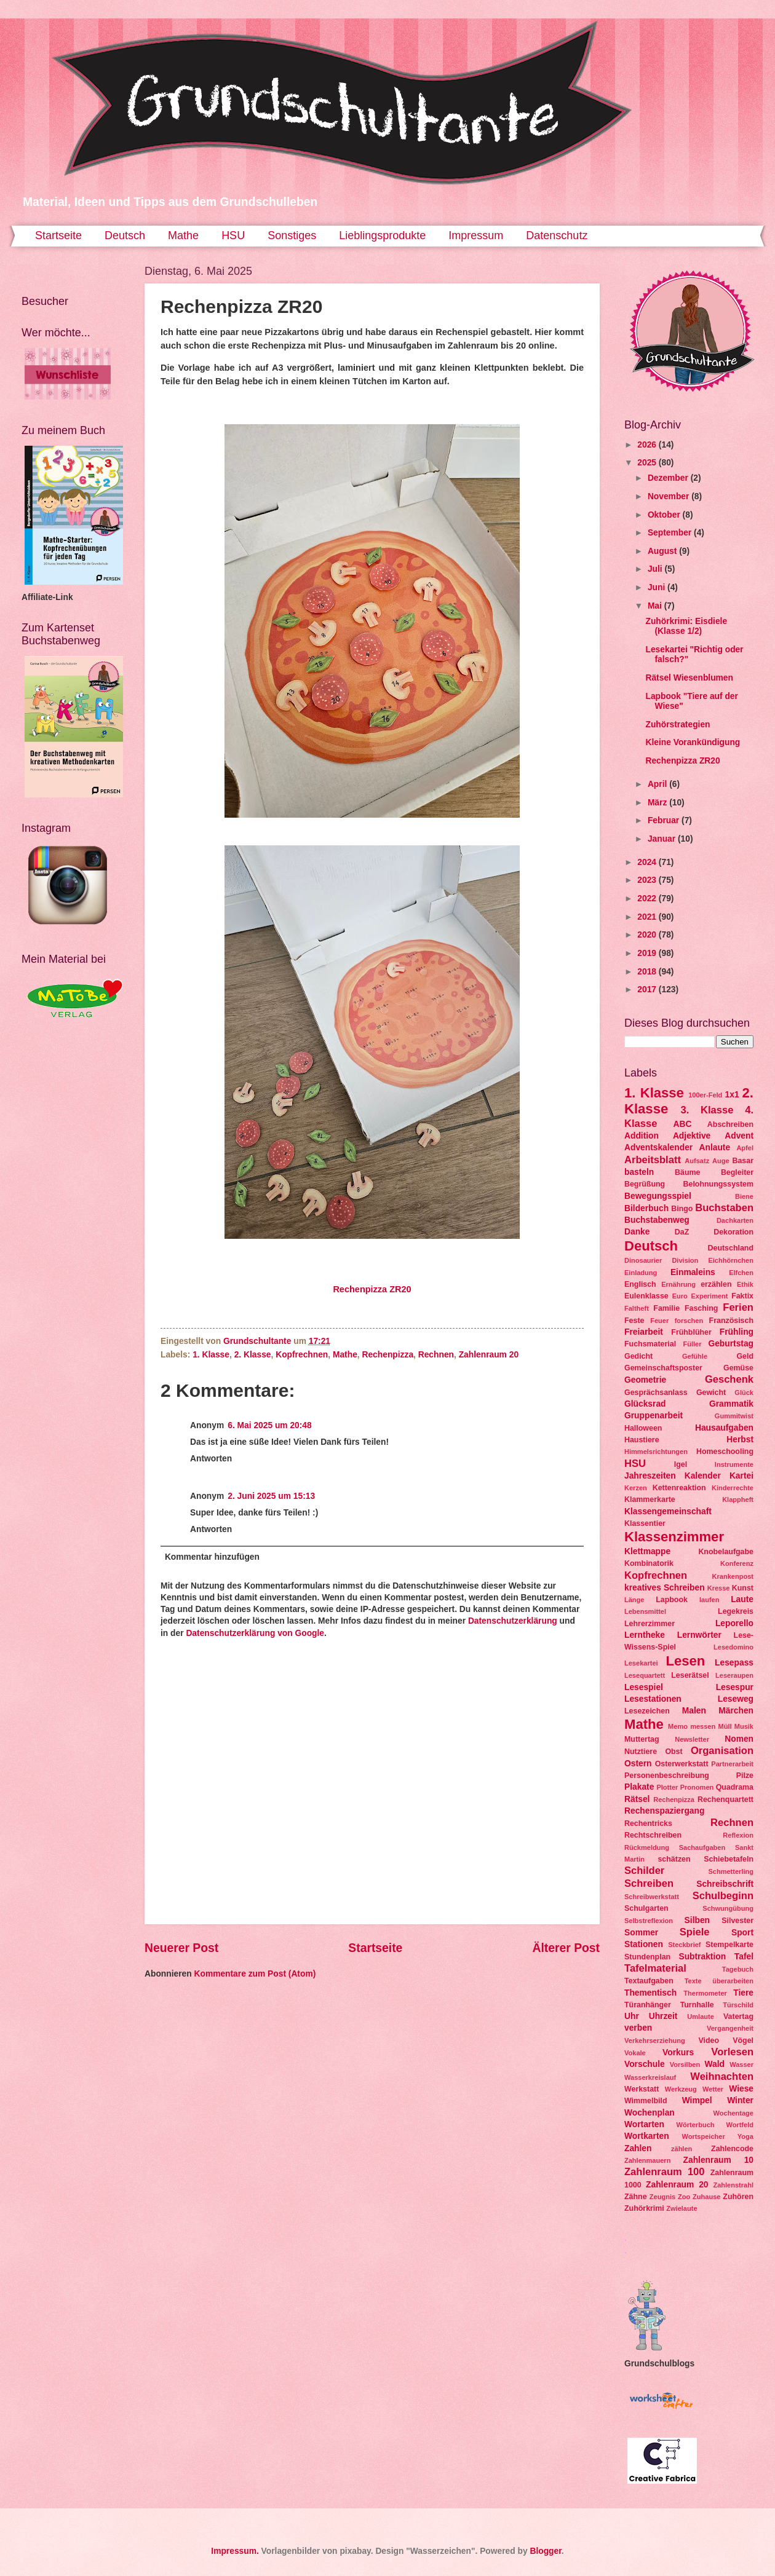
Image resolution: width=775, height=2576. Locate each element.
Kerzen (635, 1487)
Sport (742, 1932)
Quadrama (734, 1787)
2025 (648, 462)
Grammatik (731, 1404)
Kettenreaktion (679, 1488)
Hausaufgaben (724, 1427)
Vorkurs (678, 2052)
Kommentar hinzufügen (212, 1557)
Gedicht (638, 1356)
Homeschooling (724, 1451)
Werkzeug (681, 2089)
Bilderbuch (646, 1208)
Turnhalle (697, 2005)
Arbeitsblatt (652, 1160)
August (663, 551)
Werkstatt (641, 2089)
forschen (689, 1320)
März (658, 802)
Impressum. (234, 2551)
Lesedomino (733, 1647)
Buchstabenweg (657, 1220)
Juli (656, 569)
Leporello (734, 1623)
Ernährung (678, 1284)
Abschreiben (730, 1124)
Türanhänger (647, 2005)
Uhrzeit (663, 2016)
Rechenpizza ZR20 (372, 1289)
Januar (663, 839)
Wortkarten (646, 2136)
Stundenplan (647, 1957)
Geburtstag (730, 1343)
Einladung (640, 1272)
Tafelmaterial (655, 1968)
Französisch (731, 1320)
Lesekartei (641, 1663)
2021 (648, 917)
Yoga (745, 2136)
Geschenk (729, 1379)
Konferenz (736, 1563)
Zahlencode (732, 2148)
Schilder (644, 1870)
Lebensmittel (645, 1611)
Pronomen (697, 1787)
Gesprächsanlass (656, 1392)
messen (702, 1726)
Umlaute (700, 2016)
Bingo (682, 1208)
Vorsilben (685, 2064)
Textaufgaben (649, 1981)
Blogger (545, 2551)
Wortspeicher (703, 2136)
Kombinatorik (649, 1563)
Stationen (643, 1944)
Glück (743, 1392)
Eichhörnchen (730, 1260)
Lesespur (734, 1687)
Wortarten (644, 2124)
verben (638, 2028)
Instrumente (734, 1464)
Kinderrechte (732, 1487)
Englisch (640, 1284)
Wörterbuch (696, 2124)
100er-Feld (705, 1095)
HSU (233, 235)
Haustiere (641, 1440)
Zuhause (706, 2196)
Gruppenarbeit (653, 1415)
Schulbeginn (723, 1896)
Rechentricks (648, 1823)
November (669, 496)
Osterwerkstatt (682, 1764)
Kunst (742, 1588)
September (671, 532)
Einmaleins (692, 1272)
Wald (715, 2064)
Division (685, 1260)
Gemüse (738, 1368)
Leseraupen (734, 1675)
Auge (720, 1160)
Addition (641, 1135)
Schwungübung (727, 1908)
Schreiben (649, 1883)
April (658, 784)
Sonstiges (292, 235)
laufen (709, 1599)
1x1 (732, 1094)
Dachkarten (735, 1220)
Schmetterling (730, 1871)
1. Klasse (211, 1354)
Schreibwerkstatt (651, 1896)
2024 (648, 862)
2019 (648, 953)
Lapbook (672, 1599)
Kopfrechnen (302, 1354)
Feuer (659, 1320)
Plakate (639, 1787)
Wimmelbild (645, 2100)
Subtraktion (702, 1956)
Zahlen (637, 2148)
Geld (744, 1356)
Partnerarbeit (732, 1764)
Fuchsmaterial (650, 1344)
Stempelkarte (729, 1944)
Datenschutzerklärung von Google (255, 1633)
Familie (666, 1308)
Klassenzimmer (674, 1536)
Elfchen (741, 1272)
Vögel (743, 2040)
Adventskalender (658, 1147)
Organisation (722, 1750)
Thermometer (705, 1993)
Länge (634, 1599)
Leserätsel (690, 1675)
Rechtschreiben (653, 1835)
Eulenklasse (646, 1296)
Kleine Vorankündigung (692, 742)
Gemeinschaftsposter (663, 1368)
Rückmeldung (646, 1847)
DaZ (682, 1232)
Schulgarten (646, 1908)
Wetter (712, 2089)
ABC (683, 1124)
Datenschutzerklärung (512, 1621)
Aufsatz (697, 1160)
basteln (639, 1172)
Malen (694, 1710)
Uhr (631, 2016)
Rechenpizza (387, 1354)
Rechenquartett (725, 1799)
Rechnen (436, 1354)
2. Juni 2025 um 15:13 (271, 1496)
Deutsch (125, 235)
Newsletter (692, 1739)
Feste (634, 1320)
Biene (744, 1196)
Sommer (641, 1932)
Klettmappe (647, 1551)
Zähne (635, 2196)
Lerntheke (644, 1635)
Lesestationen (653, 1699)
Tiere (743, 1992)
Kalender (703, 1475)
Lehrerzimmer (649, 1623)
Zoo (684, 2196)
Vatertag (738, 2016)
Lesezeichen (647, 1711)
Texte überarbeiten (719, 1981)
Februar (665, 820)
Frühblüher (691, 1332)
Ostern (637, 1763)
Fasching (701, 1308)
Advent (739, 1135)
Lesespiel (643, 1687)
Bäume (687, 1172)
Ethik (745, 1284)
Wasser (741, 2064)
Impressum (475, 235)
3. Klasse (707, 1110)
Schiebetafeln (728, 1859)
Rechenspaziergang (664, 1810)
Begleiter (737, 1172)
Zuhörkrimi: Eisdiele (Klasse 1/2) (686, 626)
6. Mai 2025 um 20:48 (270, 1425)
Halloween (643, 1428)
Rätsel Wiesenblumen (689, 677)
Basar (742, 1160)
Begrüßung (644, 1184)
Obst (673, 1751)
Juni (657, 587)
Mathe (183, 235)
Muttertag (641, 1739)
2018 (648, 971)
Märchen (735, 1710)
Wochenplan (649, 2112)
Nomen (739, 1739)
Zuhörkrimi (644, 2208)
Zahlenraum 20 (489, 1354)
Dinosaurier (643, 1260)
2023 (648, 880)
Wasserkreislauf (650, 2077)
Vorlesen (732, 2052)
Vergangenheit (730, 2028)
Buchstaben (724, 1208)
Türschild (738, 2005)
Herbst (739, 1439)
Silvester (737, 1920)
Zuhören (738, 2196)
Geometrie (645, 1380)
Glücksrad (645, 1404)
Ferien (738, 1307)
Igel (680, 1464)
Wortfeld (739, 2124)
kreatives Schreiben (664, 1587)
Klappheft (737, 1499)
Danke (637, 1231)
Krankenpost (732, 1576)
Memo (678, 1726)
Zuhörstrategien (677, 724)
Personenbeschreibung (666, 1775)
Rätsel (637, 1799)
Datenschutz (556, 235)
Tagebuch (737, 1969)
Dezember (669, 478)
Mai (656, 605)
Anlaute (715, 1147)
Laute (742, 1599)
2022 (648, 898)
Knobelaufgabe (725, 1551)
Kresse (718, 1588)
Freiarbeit (643, 1332)
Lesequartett (644, 1675)
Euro (680, 1296)
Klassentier (645, 1523)
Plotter (667, 1787)
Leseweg (735, 1699)
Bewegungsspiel (657, 1196)
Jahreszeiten (650, 1475)
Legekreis (735, 1611)
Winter (740, 2100)
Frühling (736, 1332)
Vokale (635, 2052)
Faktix (742, 1296)
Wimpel (697, 2100)
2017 (648, 989)
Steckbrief (684, 1944)
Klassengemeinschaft (668, 1511)
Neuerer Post (181, 1948)
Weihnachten (721, 2076)
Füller (692, 1344)
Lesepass (734, 1662)
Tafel (743, 1956)
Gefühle (694, 1356)
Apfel (744, 1148)
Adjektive (691, 1135)
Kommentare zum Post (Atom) (255, 1973)
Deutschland (730, 1248)
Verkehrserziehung (654, 2040)
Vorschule (644, 2064)
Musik (743, 1726)
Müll (724, 1726)
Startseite (58, 235)
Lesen (685, 1661)
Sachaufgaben (702, 1847)
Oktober (665, 515)
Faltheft (636, 1308)
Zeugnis (662, 2196)
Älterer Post (566, 1948)
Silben (697, 1920)
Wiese (741, 2088)
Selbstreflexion (648, 1920)
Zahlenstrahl (733, 2185)
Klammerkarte (649, 1499)
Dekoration (733, 1232)
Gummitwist (734, 1416)
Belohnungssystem (718, 1184)
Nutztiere (640, 1751)
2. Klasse (252, 1354)
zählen (681, 2148)
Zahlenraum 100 (664, 2172)
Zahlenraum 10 (718, 2160)
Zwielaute (681, 2208)
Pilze (744, 1775)
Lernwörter (699, 1635)
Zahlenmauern (647, 2160)
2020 (648, 934)
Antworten (211, 1458)
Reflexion (738, 1835)
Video (709, 2040)
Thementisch (650, 1992)
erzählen (716, 1284)
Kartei (741, 1475)
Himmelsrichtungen (656, 1451)
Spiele (695, 1932)
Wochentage (733, 2113)
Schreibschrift (724, 1884)
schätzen (674, 1859)
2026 (648, 444)
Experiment (709, 1296)
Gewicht (711, 1392)
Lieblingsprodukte (382, 235)
